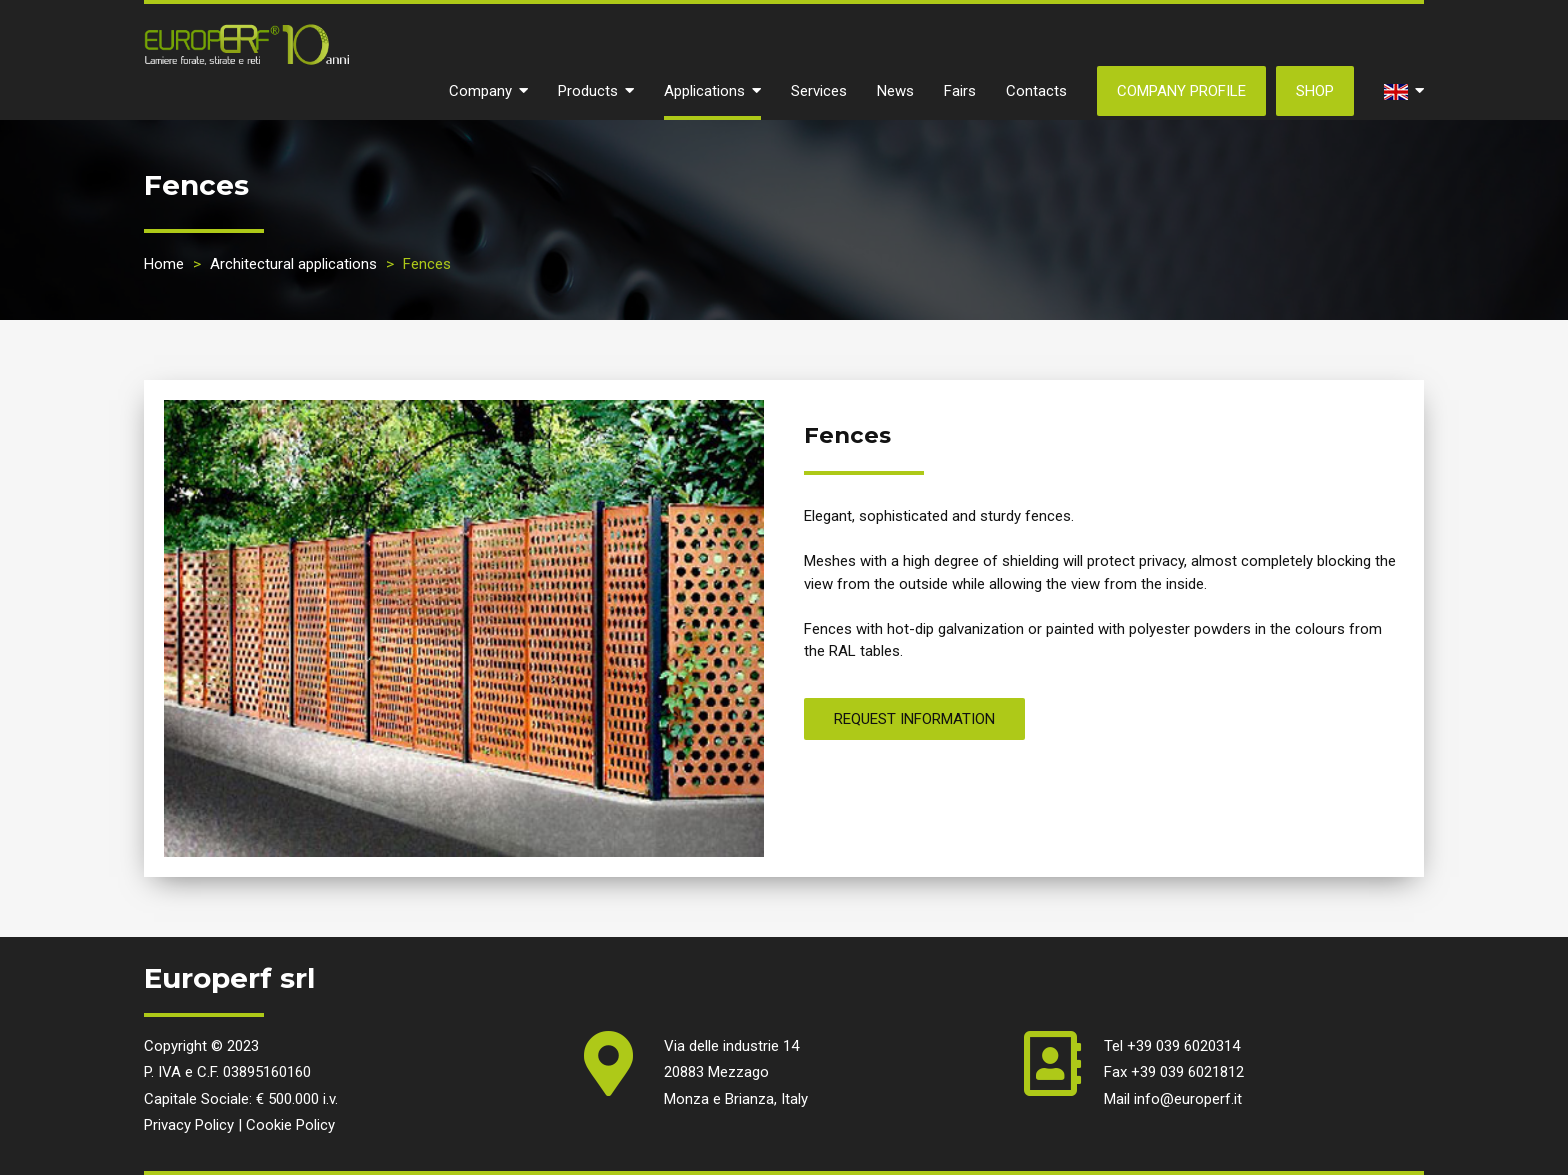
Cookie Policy (290, 1125)
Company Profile (1181, 91)
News (895, 91)
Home (164, 264)
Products (596, 91)
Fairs (960, 91)
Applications (712, 91)
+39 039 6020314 (1183, 1046)
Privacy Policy (189, 1125)
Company (488, 91)
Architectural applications (293, 264)
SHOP (1315, 91)
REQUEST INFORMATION (914, 719)
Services (819, 91)
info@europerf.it (1188, 1099)
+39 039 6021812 (1187, 1072)
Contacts (1036, 91)
